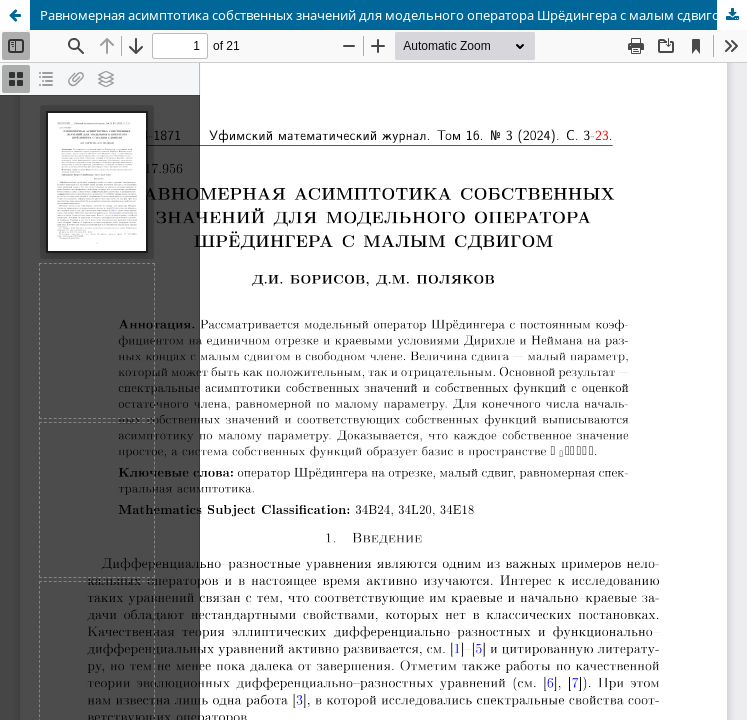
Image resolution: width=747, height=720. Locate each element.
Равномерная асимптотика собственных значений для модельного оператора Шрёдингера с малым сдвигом (385, 15)
